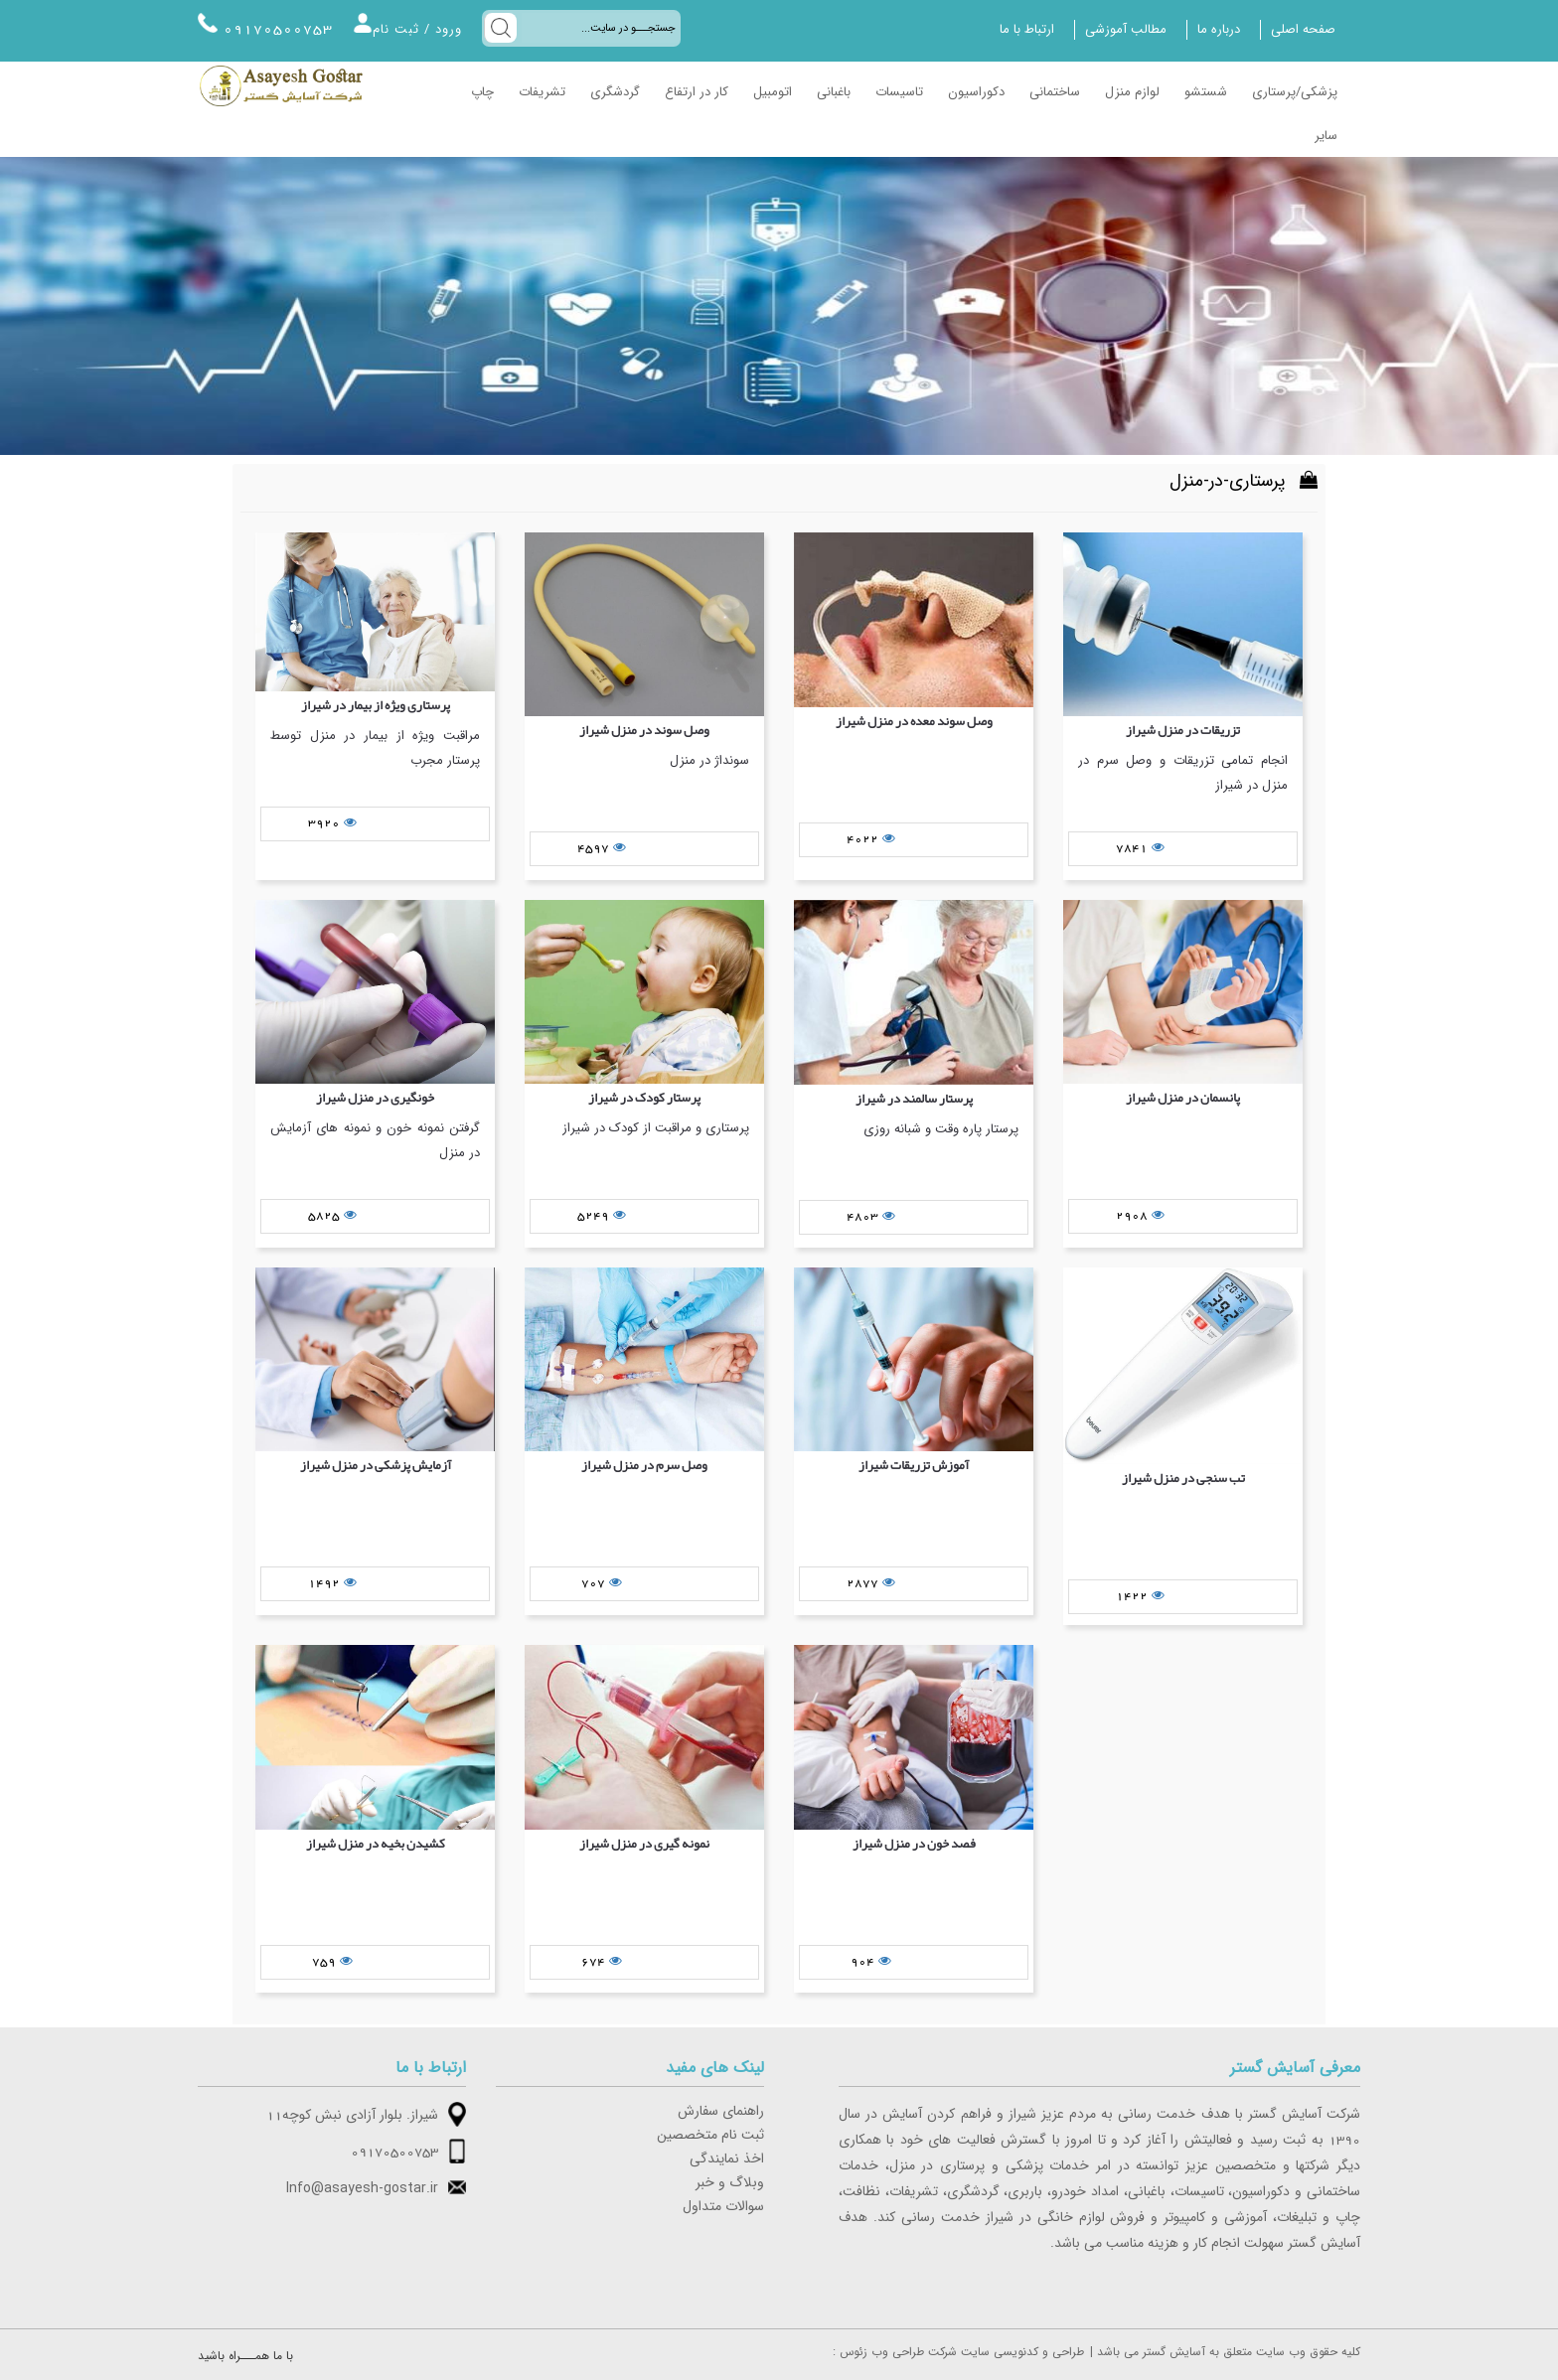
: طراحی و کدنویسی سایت (958, 2352)
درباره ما (1218, 30)
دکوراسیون (976, 92)
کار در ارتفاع (696, 92)
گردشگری (615, 92)
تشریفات (542, 92)
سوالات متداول (723, 2207)
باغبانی (834, 92)
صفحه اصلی (1303, 30)
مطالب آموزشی (1126, 30)
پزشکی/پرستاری (1294, 92)
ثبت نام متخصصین (710, 2136)
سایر (1326, 136)
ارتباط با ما (1027, 30)
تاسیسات (899, 92)
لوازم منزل (1132, 92)
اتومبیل (772, 92)
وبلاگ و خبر (730, 2183)
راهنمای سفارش (721, 2112)
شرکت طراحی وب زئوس (898, 2352)
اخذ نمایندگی (727, 2159)
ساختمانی (1054, 92)
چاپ (482, 92)
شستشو (1205, 92)
